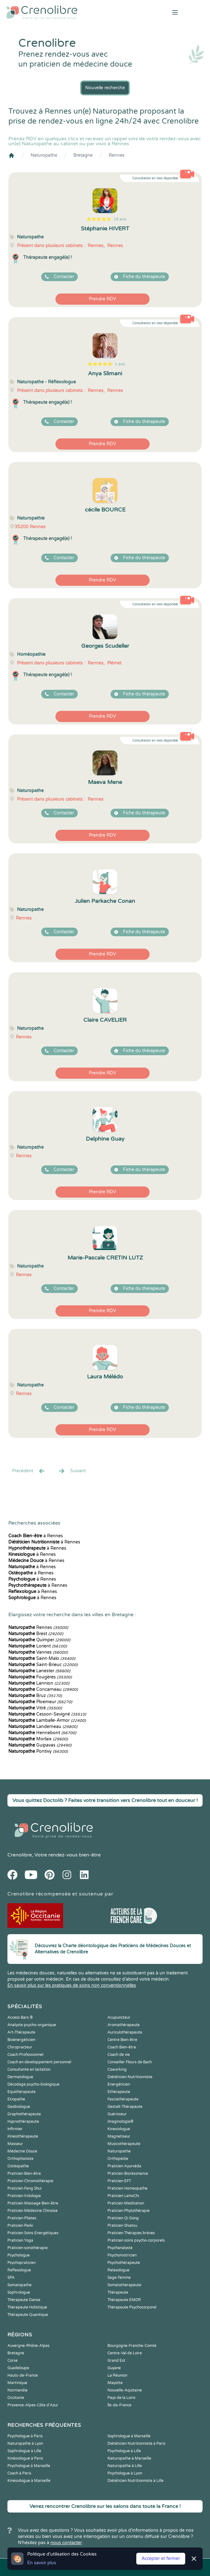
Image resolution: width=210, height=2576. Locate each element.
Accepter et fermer (161, 2558)
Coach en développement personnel (39, 2062)
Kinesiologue (118, 2129)
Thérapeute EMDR (124, 2300)
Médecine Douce (22, 2151)
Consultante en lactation (28, 2069)
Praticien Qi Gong (123, 2218)
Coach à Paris (19, 2473)
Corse (12, 2360)
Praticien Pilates (21, 2218)
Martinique (17, 2383)
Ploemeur (40, 1701)
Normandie (17, 2390)
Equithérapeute (21, 2092)
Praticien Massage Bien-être (32, 2203)
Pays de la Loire (121, 2397)
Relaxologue (118, 2270)
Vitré (35, 1708)
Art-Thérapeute (21, 2032)
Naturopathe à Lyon (25, 2443)
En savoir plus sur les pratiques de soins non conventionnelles (71, 1985)
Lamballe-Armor (47, 1720)
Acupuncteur (118, 2017)
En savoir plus (41, 2562)
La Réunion (117, 2375)
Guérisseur (117, 2114)
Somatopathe (19, 2285)
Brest (35, 1633)
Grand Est (116, 2360)
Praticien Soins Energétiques (33, 2233)
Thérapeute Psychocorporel (131, 2307)
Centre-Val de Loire (124, 2353)
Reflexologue (19, 2270)
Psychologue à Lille (124, 2451)
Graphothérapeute (24, 2114)
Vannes (38, 1652)
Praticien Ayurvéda (124, 2166)
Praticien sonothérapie (27, 2248)
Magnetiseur (118, 2136)
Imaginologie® (120, 2121)
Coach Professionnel (25, 2054)
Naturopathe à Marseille (129, 2458)
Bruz (35, 1695)
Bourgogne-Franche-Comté (131, 2345)
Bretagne (83, 155)
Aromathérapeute (123, 2025)
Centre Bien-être (122, 2040)
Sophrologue (18, 2292)
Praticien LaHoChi (123, 2196)
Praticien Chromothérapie (30, 2181)
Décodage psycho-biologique (33, 2084)
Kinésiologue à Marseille (28, 2480)
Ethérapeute (118, 2092)
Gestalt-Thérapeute (124, 2106)
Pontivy (38, 1751)
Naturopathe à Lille (124, 2466)
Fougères (40, 1677)
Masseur (15, 2144)
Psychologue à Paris (25, 2436)
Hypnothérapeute (23, 2121)
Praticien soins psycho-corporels (136, 2240)
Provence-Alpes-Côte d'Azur (32, 2405)
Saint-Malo (41, 1658)
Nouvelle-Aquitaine (124, 2390)
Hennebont (42, 1732)
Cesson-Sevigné (47, 1714)
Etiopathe (16, 2099)
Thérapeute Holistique (27, 2307)
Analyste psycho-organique (31, 2025)
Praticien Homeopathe (127, 2188)
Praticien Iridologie (24, 2196)
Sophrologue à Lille (24, 2451)
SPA (11, 2277)
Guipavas (40, 1745)
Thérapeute (117, 2292)
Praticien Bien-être (24, 2173)
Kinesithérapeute (22, 2136)
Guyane (114, 2368)
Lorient (37, 1646)
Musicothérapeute (123, 2144)
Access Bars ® (20, 2017)
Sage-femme (119, 2277)
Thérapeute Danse (23, 2300)
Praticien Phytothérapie (128, 2210)
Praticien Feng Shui (24, 2188)
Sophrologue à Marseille (129, 2436)
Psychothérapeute (123, 2263)
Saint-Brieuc (43, 1664)
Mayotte (115, 2383)
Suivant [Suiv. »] (72, 1471)
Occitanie (15, 2397)
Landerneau (42, 1726)
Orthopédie (117, 2158)
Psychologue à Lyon (124, 2473)
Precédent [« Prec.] (29, 1471)
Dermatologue (20, 2077)
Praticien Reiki (20, 2225)
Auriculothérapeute (124, 2032)
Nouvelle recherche (105, 87)
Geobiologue (18, 2106)
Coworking (117, 2069)
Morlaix (38, 1739)
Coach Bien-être (121, 2047)
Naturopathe (44, 155)
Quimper (39, 1640)
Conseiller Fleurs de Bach (129, 2062)
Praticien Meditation (125, 2203)
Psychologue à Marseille (28, 2466)
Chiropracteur (19, 2047)
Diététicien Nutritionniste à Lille (135, 2480)
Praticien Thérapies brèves (131, 2233)
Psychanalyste (120, 2248)
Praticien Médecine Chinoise (32, 2210)
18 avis (120, 219)
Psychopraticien (21, 2263)
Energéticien (118, 2084)
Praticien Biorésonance (127, 2173)
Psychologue (18, 2255)
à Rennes (35, 1535)
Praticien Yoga (20, 2240)
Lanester (39, 1670)
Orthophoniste (20, 2158)
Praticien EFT (119, 2181)
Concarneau (43, 1689)
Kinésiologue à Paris (25, 2458)
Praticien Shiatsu (122, 2225)
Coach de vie (118, 2054)
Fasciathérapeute (122, 2099)
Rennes (117, 155)
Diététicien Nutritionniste (129, 2077)
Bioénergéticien (21, 2040)
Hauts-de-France (22, 2375)
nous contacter (66, 2542)
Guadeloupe (18, 2368)
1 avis (120, 364)
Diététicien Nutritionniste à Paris (136, 2443)
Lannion (38, 1683)
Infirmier (15, 2129)
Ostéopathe (18, 2166)
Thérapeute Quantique (27, 2315)
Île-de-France (119, 2405)
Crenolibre (19, 1855)
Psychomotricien (122, 2255)
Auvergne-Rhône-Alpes (28, 2345)
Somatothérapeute (124, 2285)
